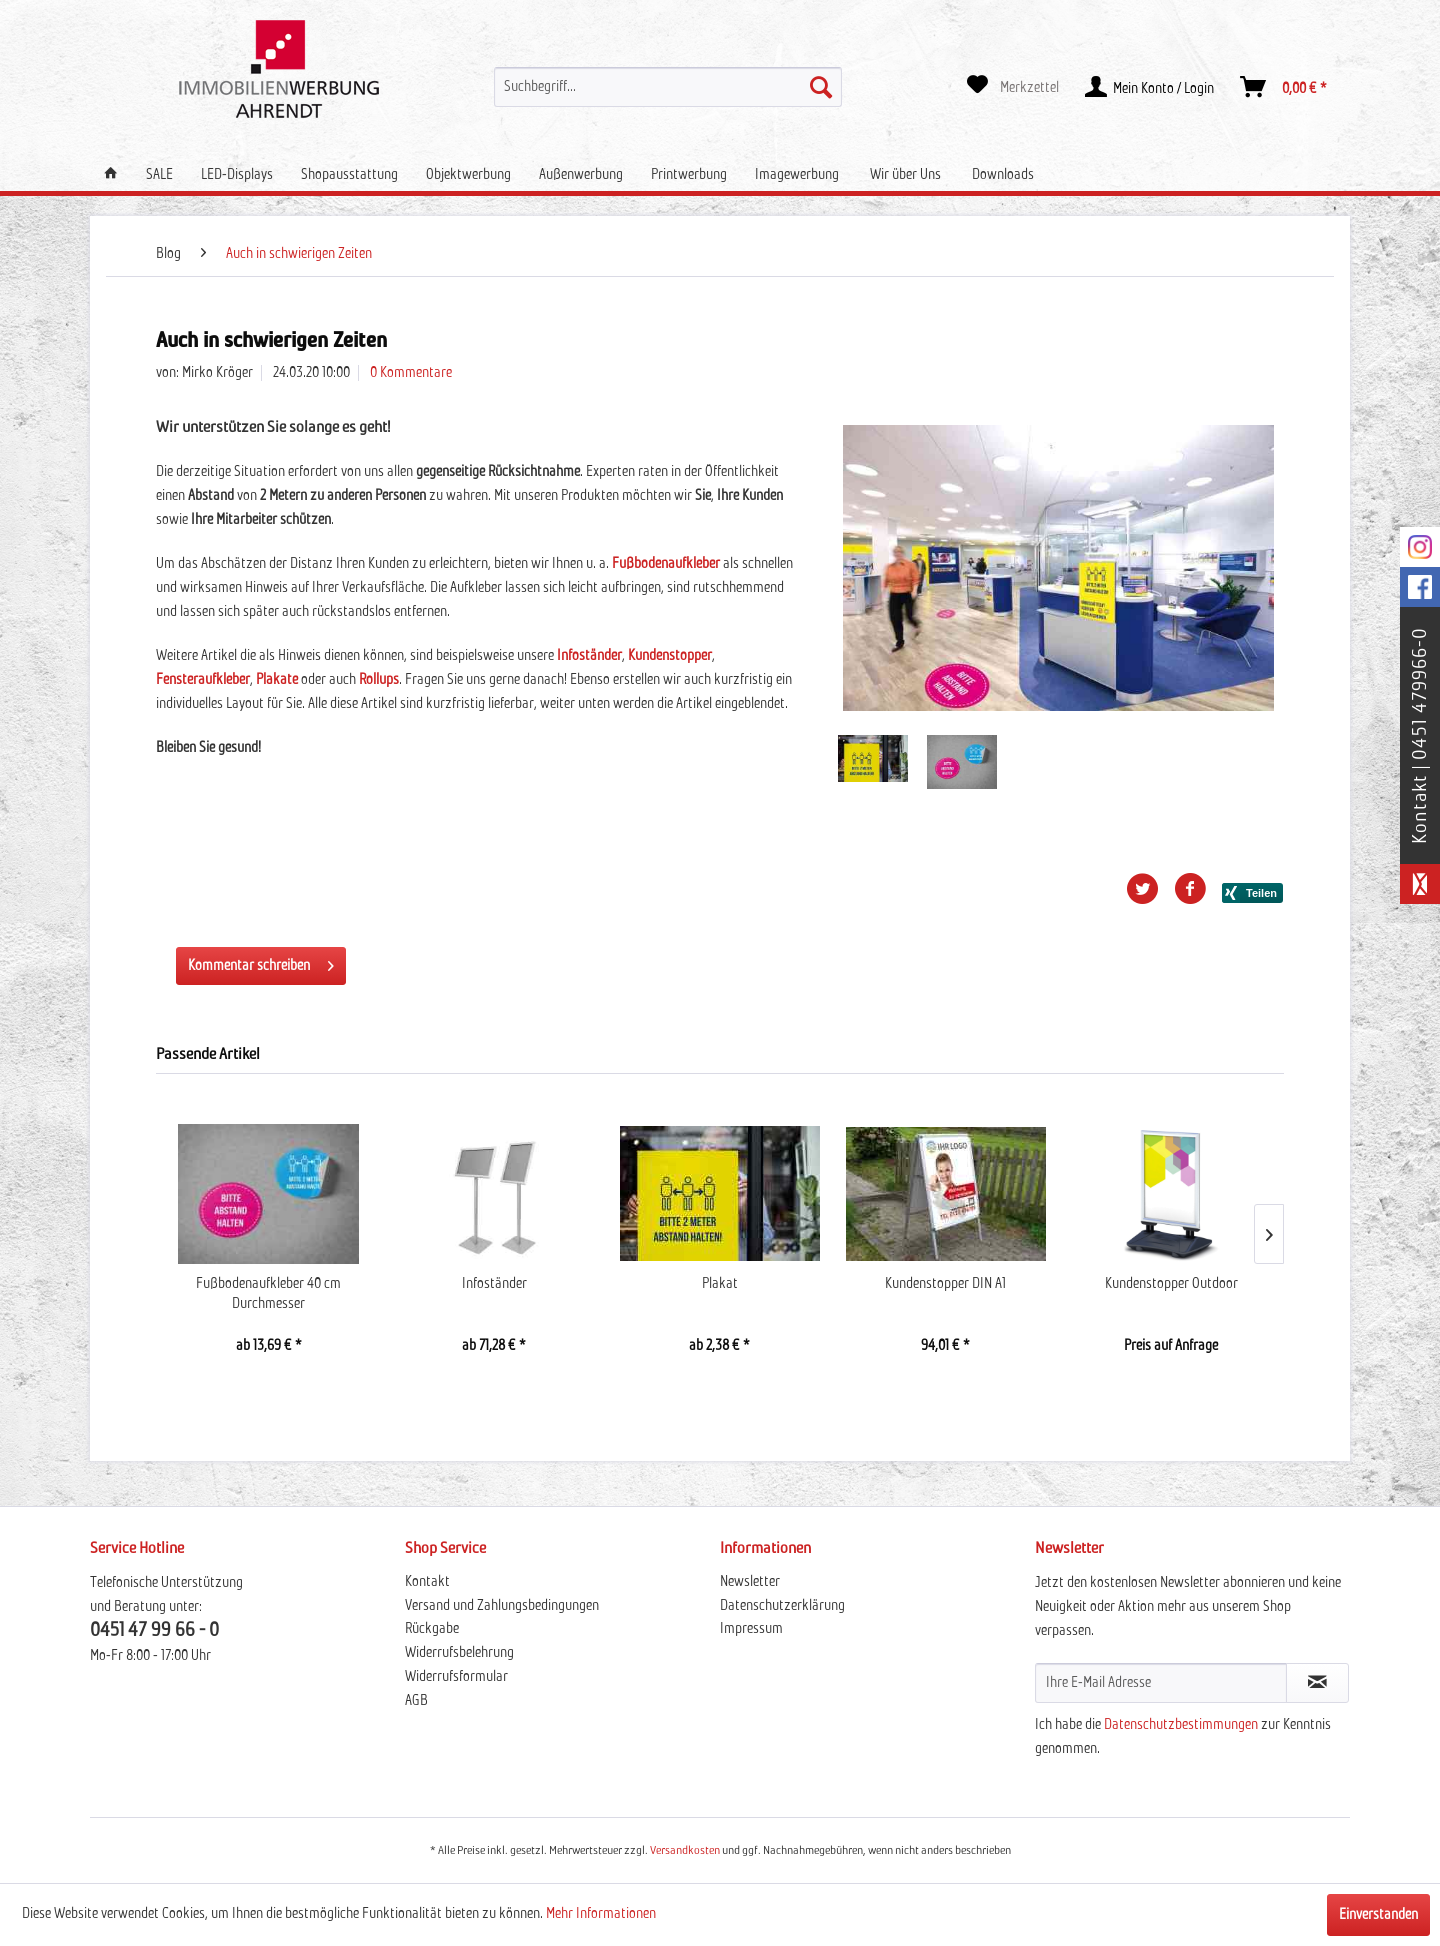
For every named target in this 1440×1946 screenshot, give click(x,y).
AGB (416, 1701)
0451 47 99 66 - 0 (154, 1630)
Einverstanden (1378, 1915)
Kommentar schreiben (261, 961)
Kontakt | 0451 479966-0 (1420, 735)
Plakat (720, 1284)
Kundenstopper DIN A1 (945, 1284)
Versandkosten (685, 1851)
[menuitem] (668, 87)
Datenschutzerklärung (782, 1606)
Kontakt (427, 1582)
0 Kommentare (411, 373)
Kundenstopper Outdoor (1171, 1284)
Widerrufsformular (456, 1677)
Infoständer (494, 1284)
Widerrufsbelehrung (459, 1653)
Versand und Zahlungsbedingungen (502, 1606)
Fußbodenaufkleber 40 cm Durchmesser (268, 1294)
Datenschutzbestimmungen (1181, 1725)
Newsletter (750, 1582)
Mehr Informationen (601, 1914)
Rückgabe (432, 1629)
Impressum (751, 1629)
